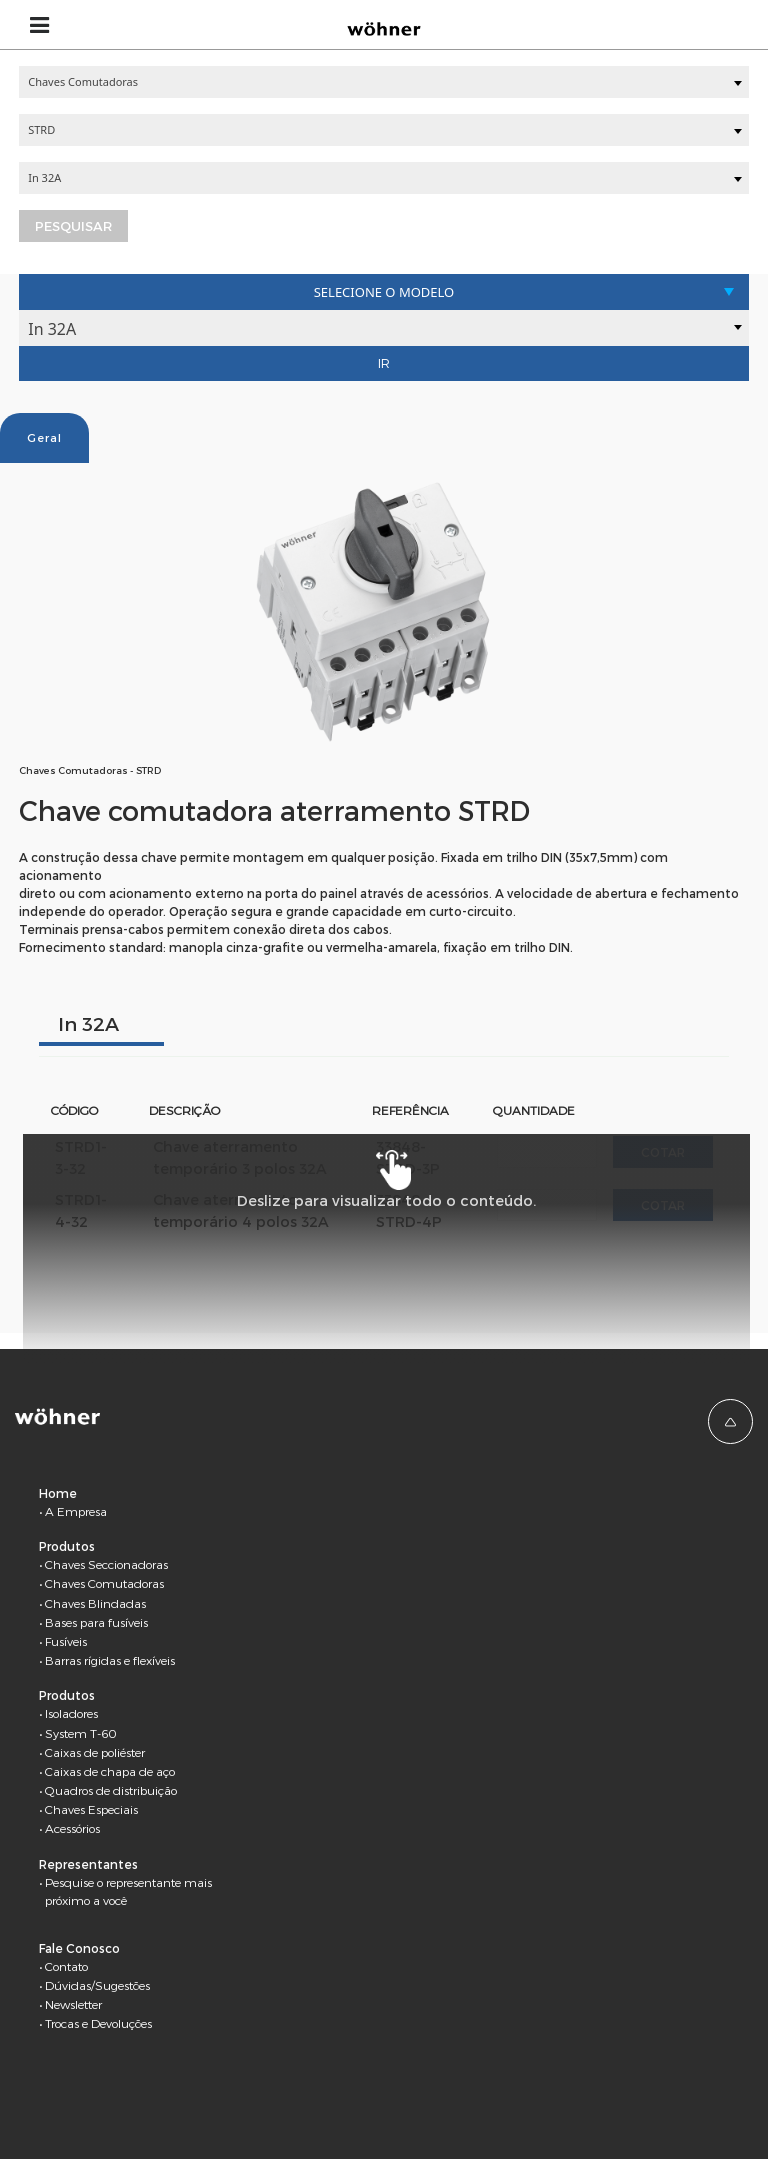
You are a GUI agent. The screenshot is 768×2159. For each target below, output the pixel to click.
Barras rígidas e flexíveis (110, 1660)
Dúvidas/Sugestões (97, 1985)
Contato (66, 1966)
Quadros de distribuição (111, 1790)
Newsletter (73, 2004)
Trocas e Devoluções (98, 2023)
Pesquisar (73, 226)
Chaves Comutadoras (104, 1583)
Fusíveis (66, 1641)
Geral (44, 437)
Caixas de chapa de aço (110, 1771)
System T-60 (81, 1733)
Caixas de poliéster (95, 1752)
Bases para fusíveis (96, 1622)
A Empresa (76, 1511)
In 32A (88, 1023)
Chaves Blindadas (95, 1603)
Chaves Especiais (91, 1809)
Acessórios (72, 1828)
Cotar (663, 1152)
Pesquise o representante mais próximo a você (128, 1891)
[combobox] (384, 82)
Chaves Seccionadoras (106, 1564)
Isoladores (71, 1713)
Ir (384, 363)
